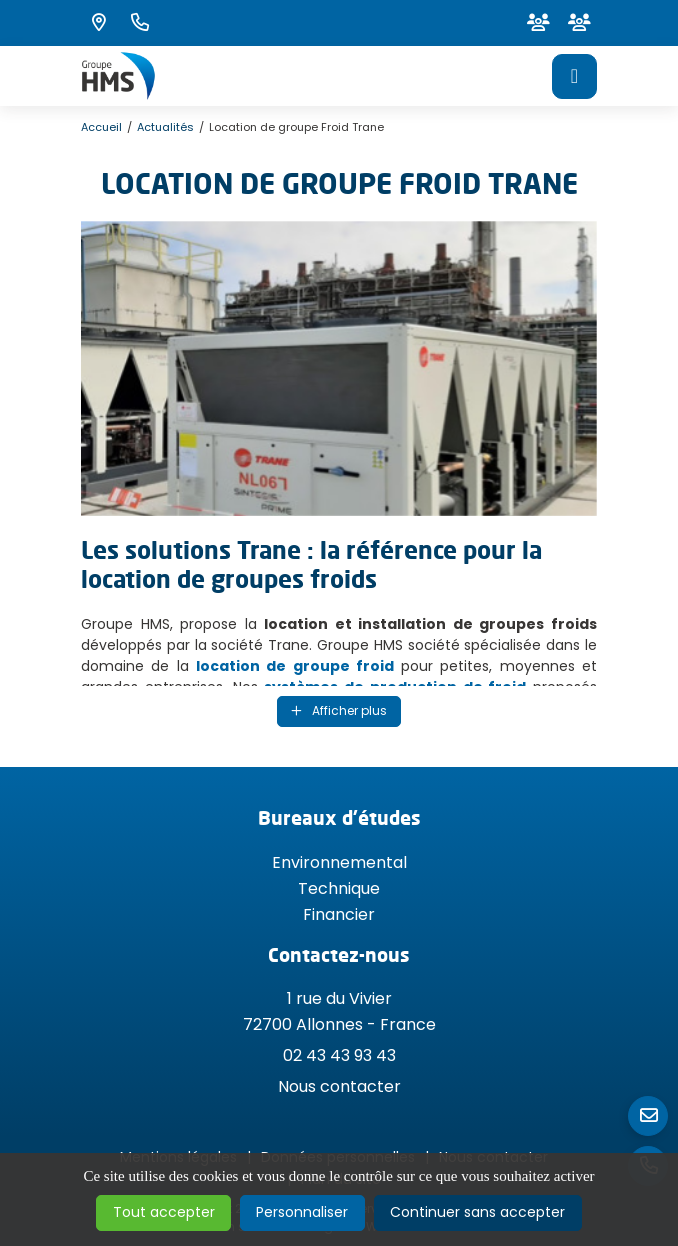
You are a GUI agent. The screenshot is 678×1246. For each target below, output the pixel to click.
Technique (339, 888)
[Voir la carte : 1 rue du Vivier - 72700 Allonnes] (99, 23)
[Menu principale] (574, 76)
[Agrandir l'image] (339, 368)
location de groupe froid (295, 666)
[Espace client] (538, 23)
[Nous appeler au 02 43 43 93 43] (140, 23)
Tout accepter (164, 1212)
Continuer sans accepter (477, 1212)
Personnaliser (302, 1212)
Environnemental (339, 862)
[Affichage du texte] (339, 711)
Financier (339, 914)
